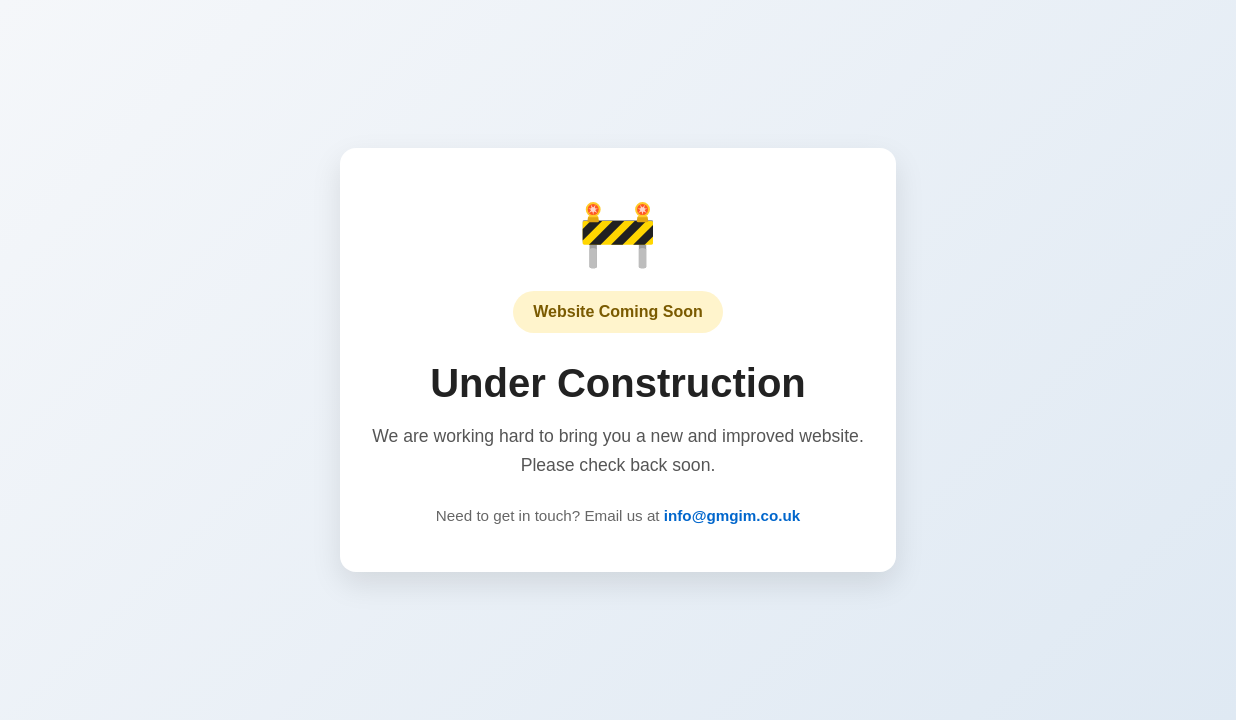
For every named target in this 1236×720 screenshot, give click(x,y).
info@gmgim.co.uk (732, 515)
